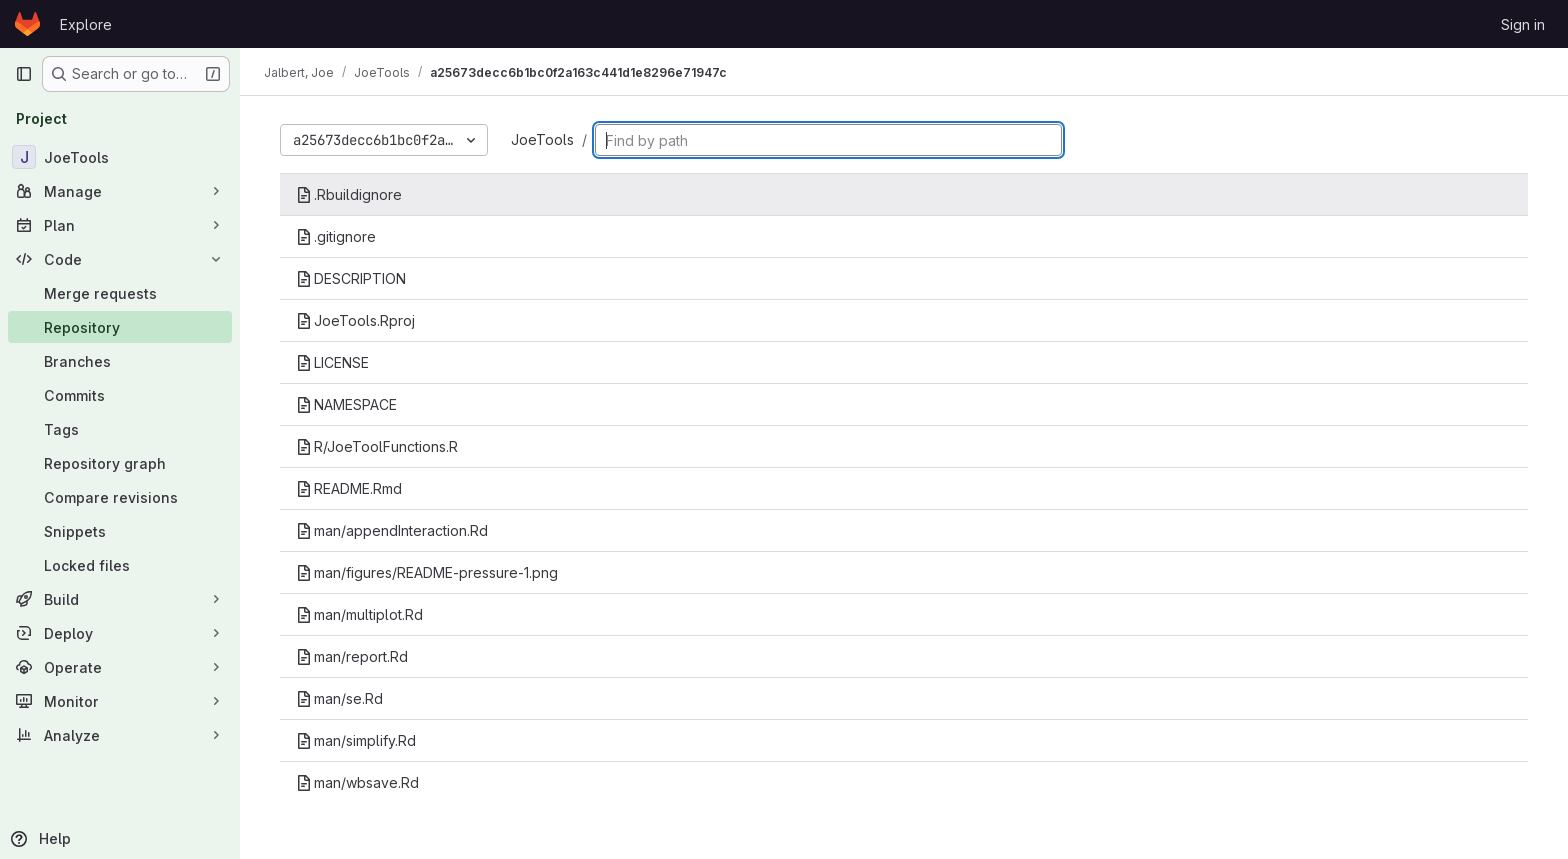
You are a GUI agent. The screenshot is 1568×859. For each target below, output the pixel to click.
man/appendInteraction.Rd (392, 530)
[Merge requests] (120, 293)
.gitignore (336, 236)
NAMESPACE (346, 404)
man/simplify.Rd (356, 740)
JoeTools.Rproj (355, 320)
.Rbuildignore (349, 194)
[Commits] (120, 395)
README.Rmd (349, 488)
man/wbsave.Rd (357, 782)
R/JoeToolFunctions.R (377, 446)
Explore (86, 24)
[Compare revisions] (120, 497)
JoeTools (542, 139)
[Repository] (120, 327)
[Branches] (120, 361)
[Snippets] (120, 531)
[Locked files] (120, 565)
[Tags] (120, 429)
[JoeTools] (120, 157)
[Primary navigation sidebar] (24, 74)
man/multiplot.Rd (359, 614)
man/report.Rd (352, 656)
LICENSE (332, 362)
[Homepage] (27, 24)
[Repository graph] (120, 463)
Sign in (1523, 24)
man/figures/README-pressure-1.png (427, 572)
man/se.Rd (339, 698)
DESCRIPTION (351, 278)
